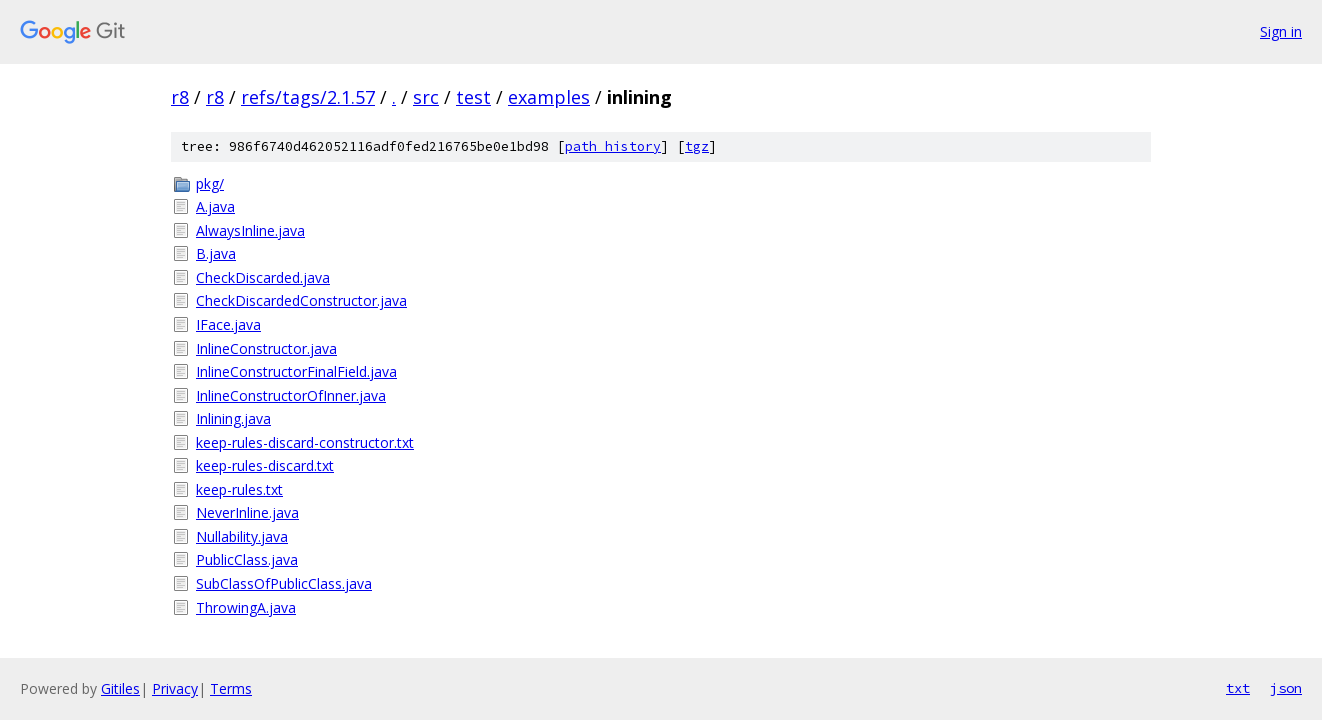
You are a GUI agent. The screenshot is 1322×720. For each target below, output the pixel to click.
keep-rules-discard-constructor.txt (305, 442)
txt (1238, 688)
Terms (231, 688)
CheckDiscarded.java (263, 277)
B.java (216, 253)
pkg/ (210, 183)
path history (613, 146)
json (1286, 688)
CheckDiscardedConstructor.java (301, 300)
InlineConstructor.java (266, 348)
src (426, 97)
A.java (215, 206)
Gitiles (120, 688)
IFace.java (228, 324)
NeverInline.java (247, 512)
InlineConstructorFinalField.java (296, 371)
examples (549, 97)
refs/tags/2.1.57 (308, 97)
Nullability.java (242, 536)
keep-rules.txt (239, 489)
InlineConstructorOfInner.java (291, 395)
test (473, 97)
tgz (697, 146)
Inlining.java (233, 418)
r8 (180, 97)
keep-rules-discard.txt (265, 465)
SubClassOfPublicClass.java (284, 583)
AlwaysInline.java (250, 230)
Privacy (175, 688)
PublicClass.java (247, 559)
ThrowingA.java (246, 607)
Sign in (1281, 31)
